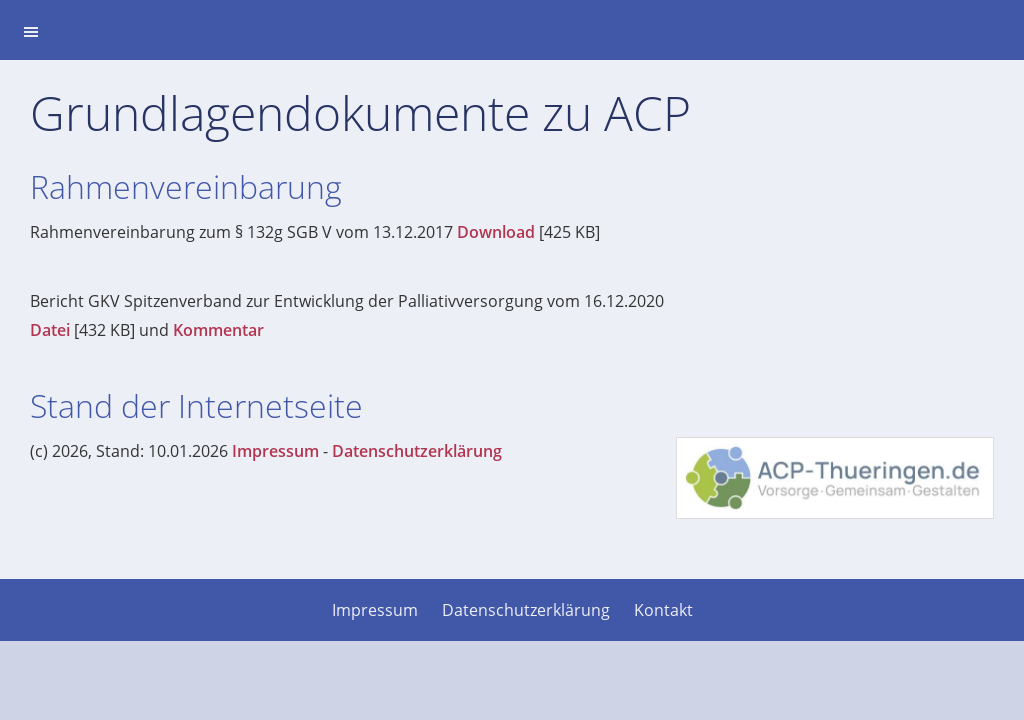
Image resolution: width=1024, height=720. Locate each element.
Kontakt (663, 610)
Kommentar (218, 330)
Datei (50, 330)
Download (496, 232)
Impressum (275, 451)
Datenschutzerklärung (417, 451)
